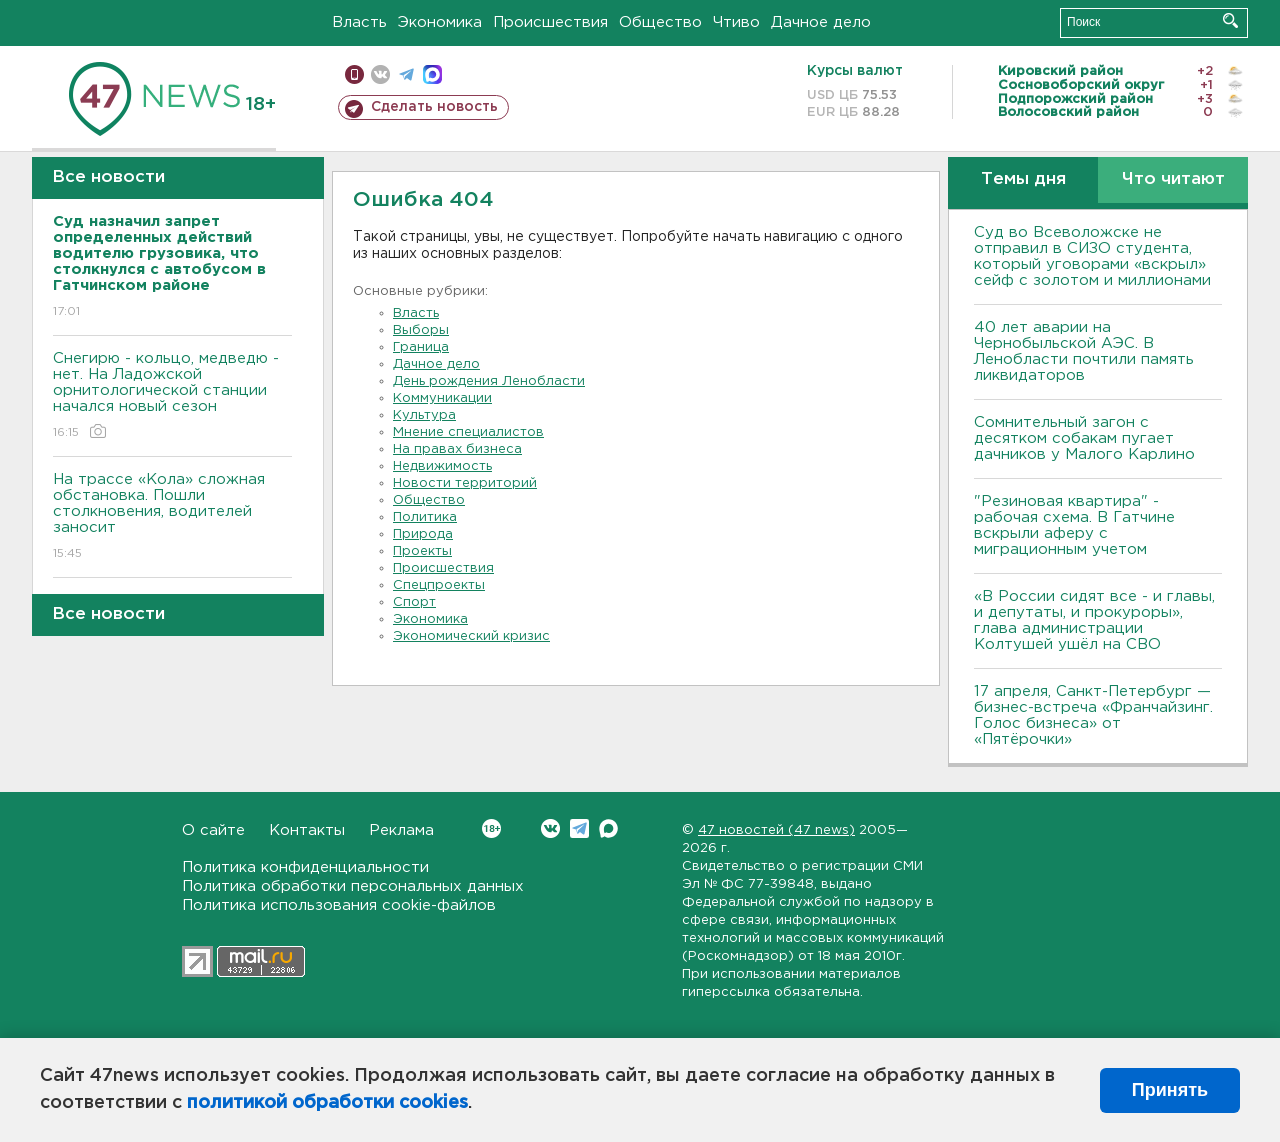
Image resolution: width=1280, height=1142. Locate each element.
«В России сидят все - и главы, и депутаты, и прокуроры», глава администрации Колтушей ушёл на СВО (1094, 620)
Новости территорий (465, 483)
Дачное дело (821, 22)
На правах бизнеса (457, 449)
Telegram (579, 828)
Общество (660, 22)
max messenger (432, 74)
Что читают (1173, 179)
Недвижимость (442, 466)
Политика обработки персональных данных (353, 886)
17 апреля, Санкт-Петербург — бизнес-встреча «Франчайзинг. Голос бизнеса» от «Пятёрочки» (1093, 715)
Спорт (414, 602)
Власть (359, 22)
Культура (424, 415)
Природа (423, 534)
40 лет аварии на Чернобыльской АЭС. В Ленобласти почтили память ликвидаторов (1084, 351)
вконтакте (380, 74)
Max (608, 828)
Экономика (440, 22)
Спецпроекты (439, 585)
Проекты (422, 551)
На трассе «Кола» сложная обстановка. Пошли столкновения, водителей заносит (172, 517)
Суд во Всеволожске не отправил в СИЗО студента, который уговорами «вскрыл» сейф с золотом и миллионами (1092, 256)
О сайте (213, 830)
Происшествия (550, 22)
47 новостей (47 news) (776, 830)
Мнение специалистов (468, 432)
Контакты (307, 830)
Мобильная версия (354, 74)
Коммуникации (442, 398)
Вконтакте (491, 828)
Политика (425, 517)
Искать (1230, 20)
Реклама (401, 830)
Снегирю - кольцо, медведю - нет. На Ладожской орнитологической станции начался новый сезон (172, 396)
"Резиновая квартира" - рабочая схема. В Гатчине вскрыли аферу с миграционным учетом (1074, 525)
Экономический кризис (471, 636)
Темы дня (1023, 179)
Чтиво (736, 22)
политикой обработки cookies (327, 1103)
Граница (421, 347)
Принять (1170, 1090)
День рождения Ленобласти (489, 381)
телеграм (406, 74)
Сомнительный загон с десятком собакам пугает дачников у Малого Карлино (1084, 438)
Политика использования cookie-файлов (339, 905)
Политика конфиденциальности (305, 867)
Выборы (421, 330)
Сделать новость (434, 107)
